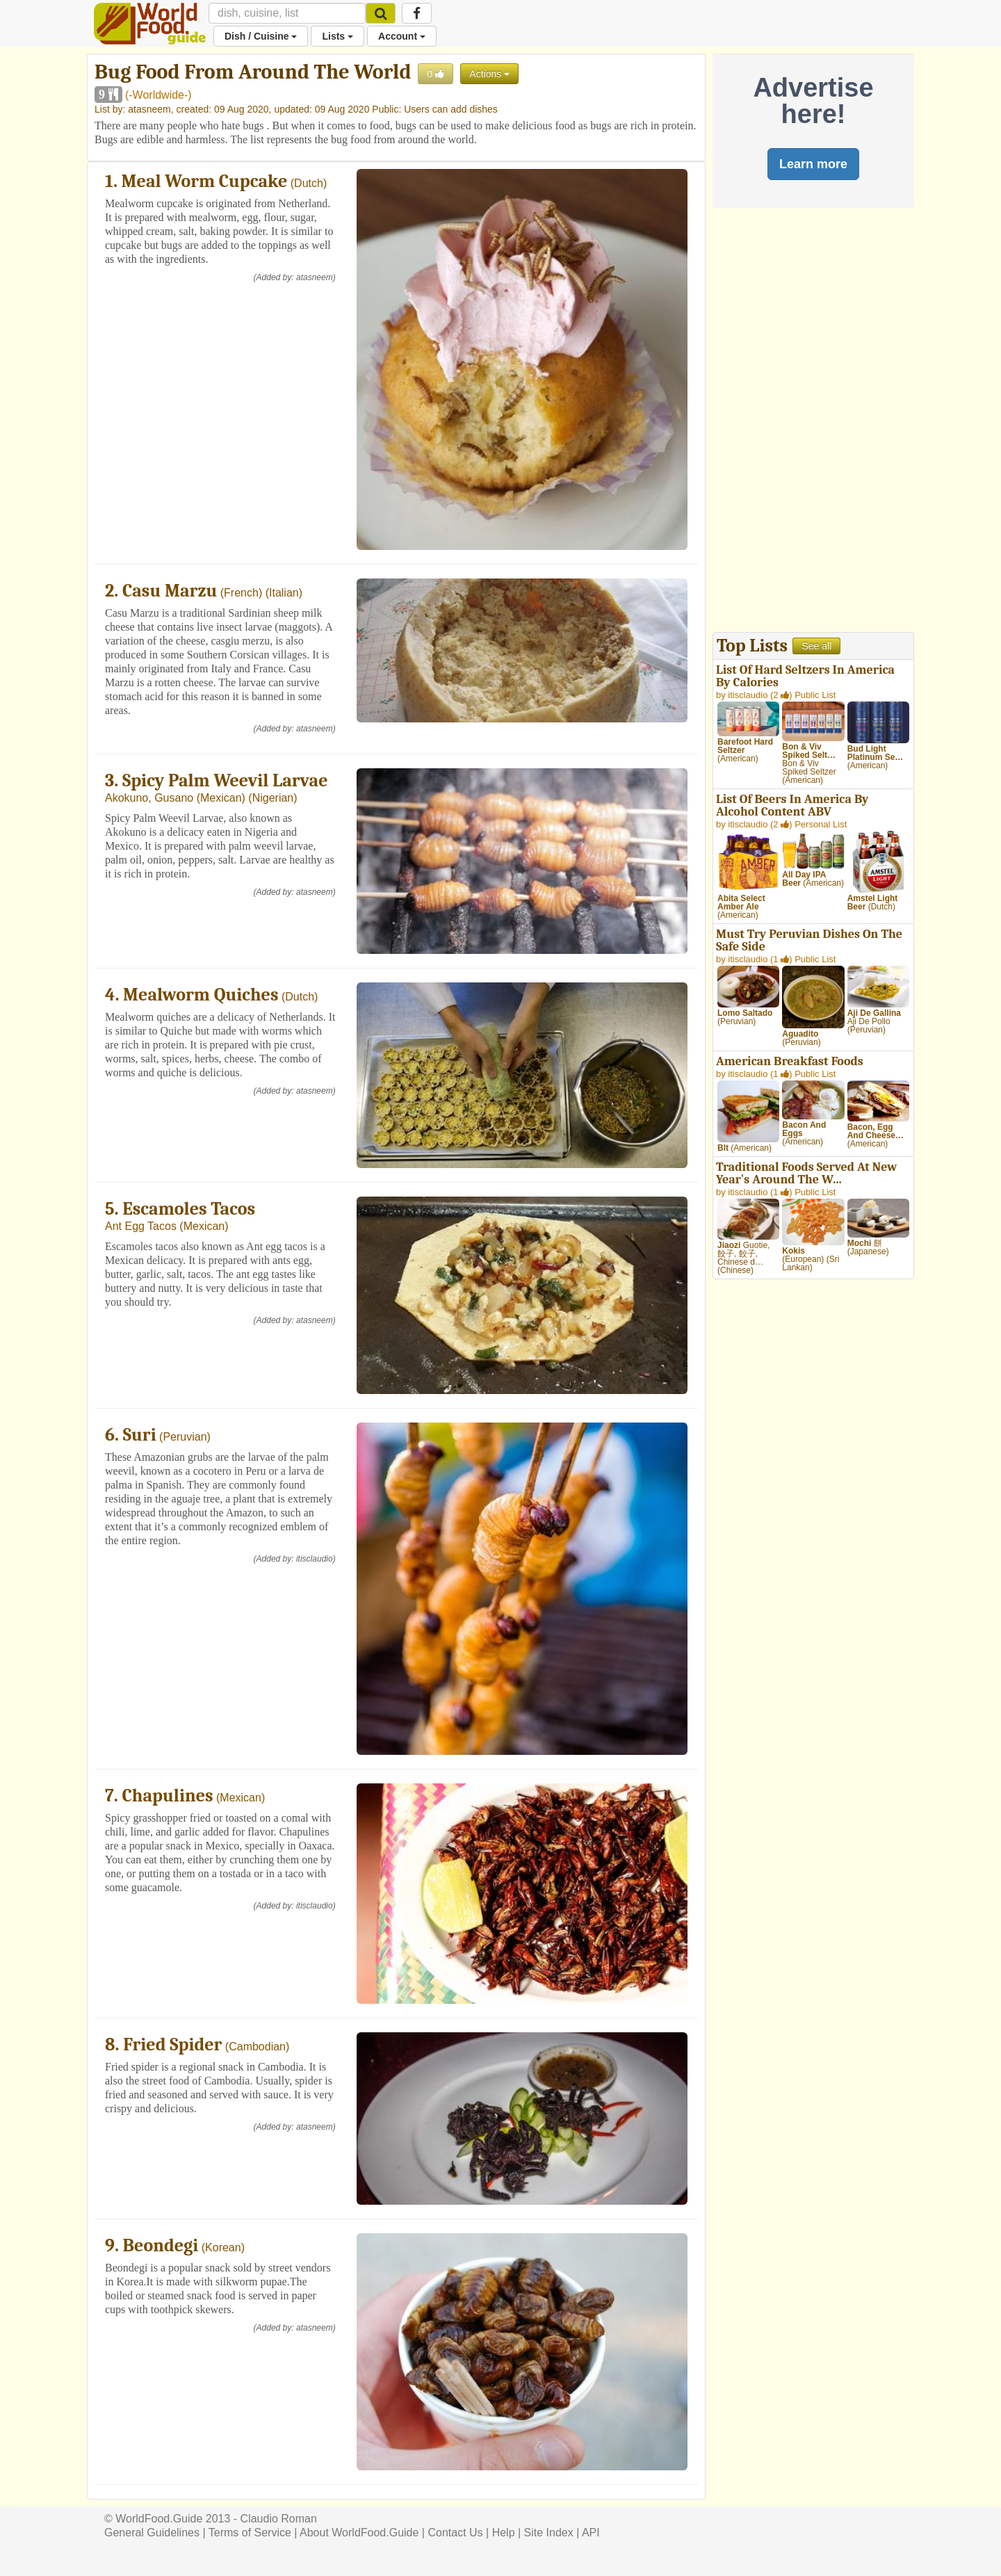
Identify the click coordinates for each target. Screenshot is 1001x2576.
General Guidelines (152, 2532)
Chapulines (167, 1795)
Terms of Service (250, 2532)
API (591, 2532)
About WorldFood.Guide (359, 2532)
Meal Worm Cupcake (205, 181)
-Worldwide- (158, 95)
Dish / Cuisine (261, 36)
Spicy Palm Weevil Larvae (225, 780)
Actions (489, 73)
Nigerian (273, 798)
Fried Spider (172, 2044)
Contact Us (455, 2532)
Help (503, 2532)
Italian (284, 593)
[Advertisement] (813, 423)
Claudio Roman (279, 2519)
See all (816, 645)
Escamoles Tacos (188, 1209)
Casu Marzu (169, 591)
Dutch (308, 183)
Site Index (548, 2532)
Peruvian (184, 1437)
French (241, 593)
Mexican (221, 798)
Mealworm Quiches (200, 995)
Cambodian (257, 2046)
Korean (223, 2247)
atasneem (149, 109)
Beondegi (161, 2245)
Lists (337, 36)
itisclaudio (314, 1559)
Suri (139, 1435)
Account (401, 36)
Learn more (813, 164)
